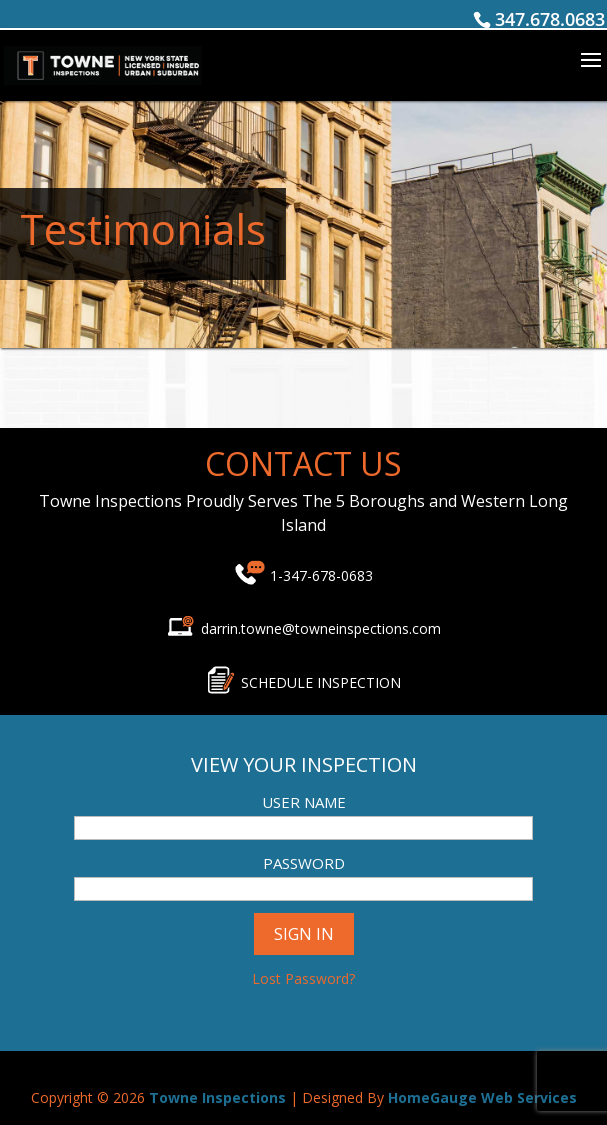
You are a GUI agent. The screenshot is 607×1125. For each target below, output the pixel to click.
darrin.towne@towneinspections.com (303, 628)
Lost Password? (303, 978)
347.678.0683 (550, 19)
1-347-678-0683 (321, 575)
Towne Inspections (217, 1097)
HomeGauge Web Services (482, 1097)
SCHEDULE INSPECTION (321, 682)
